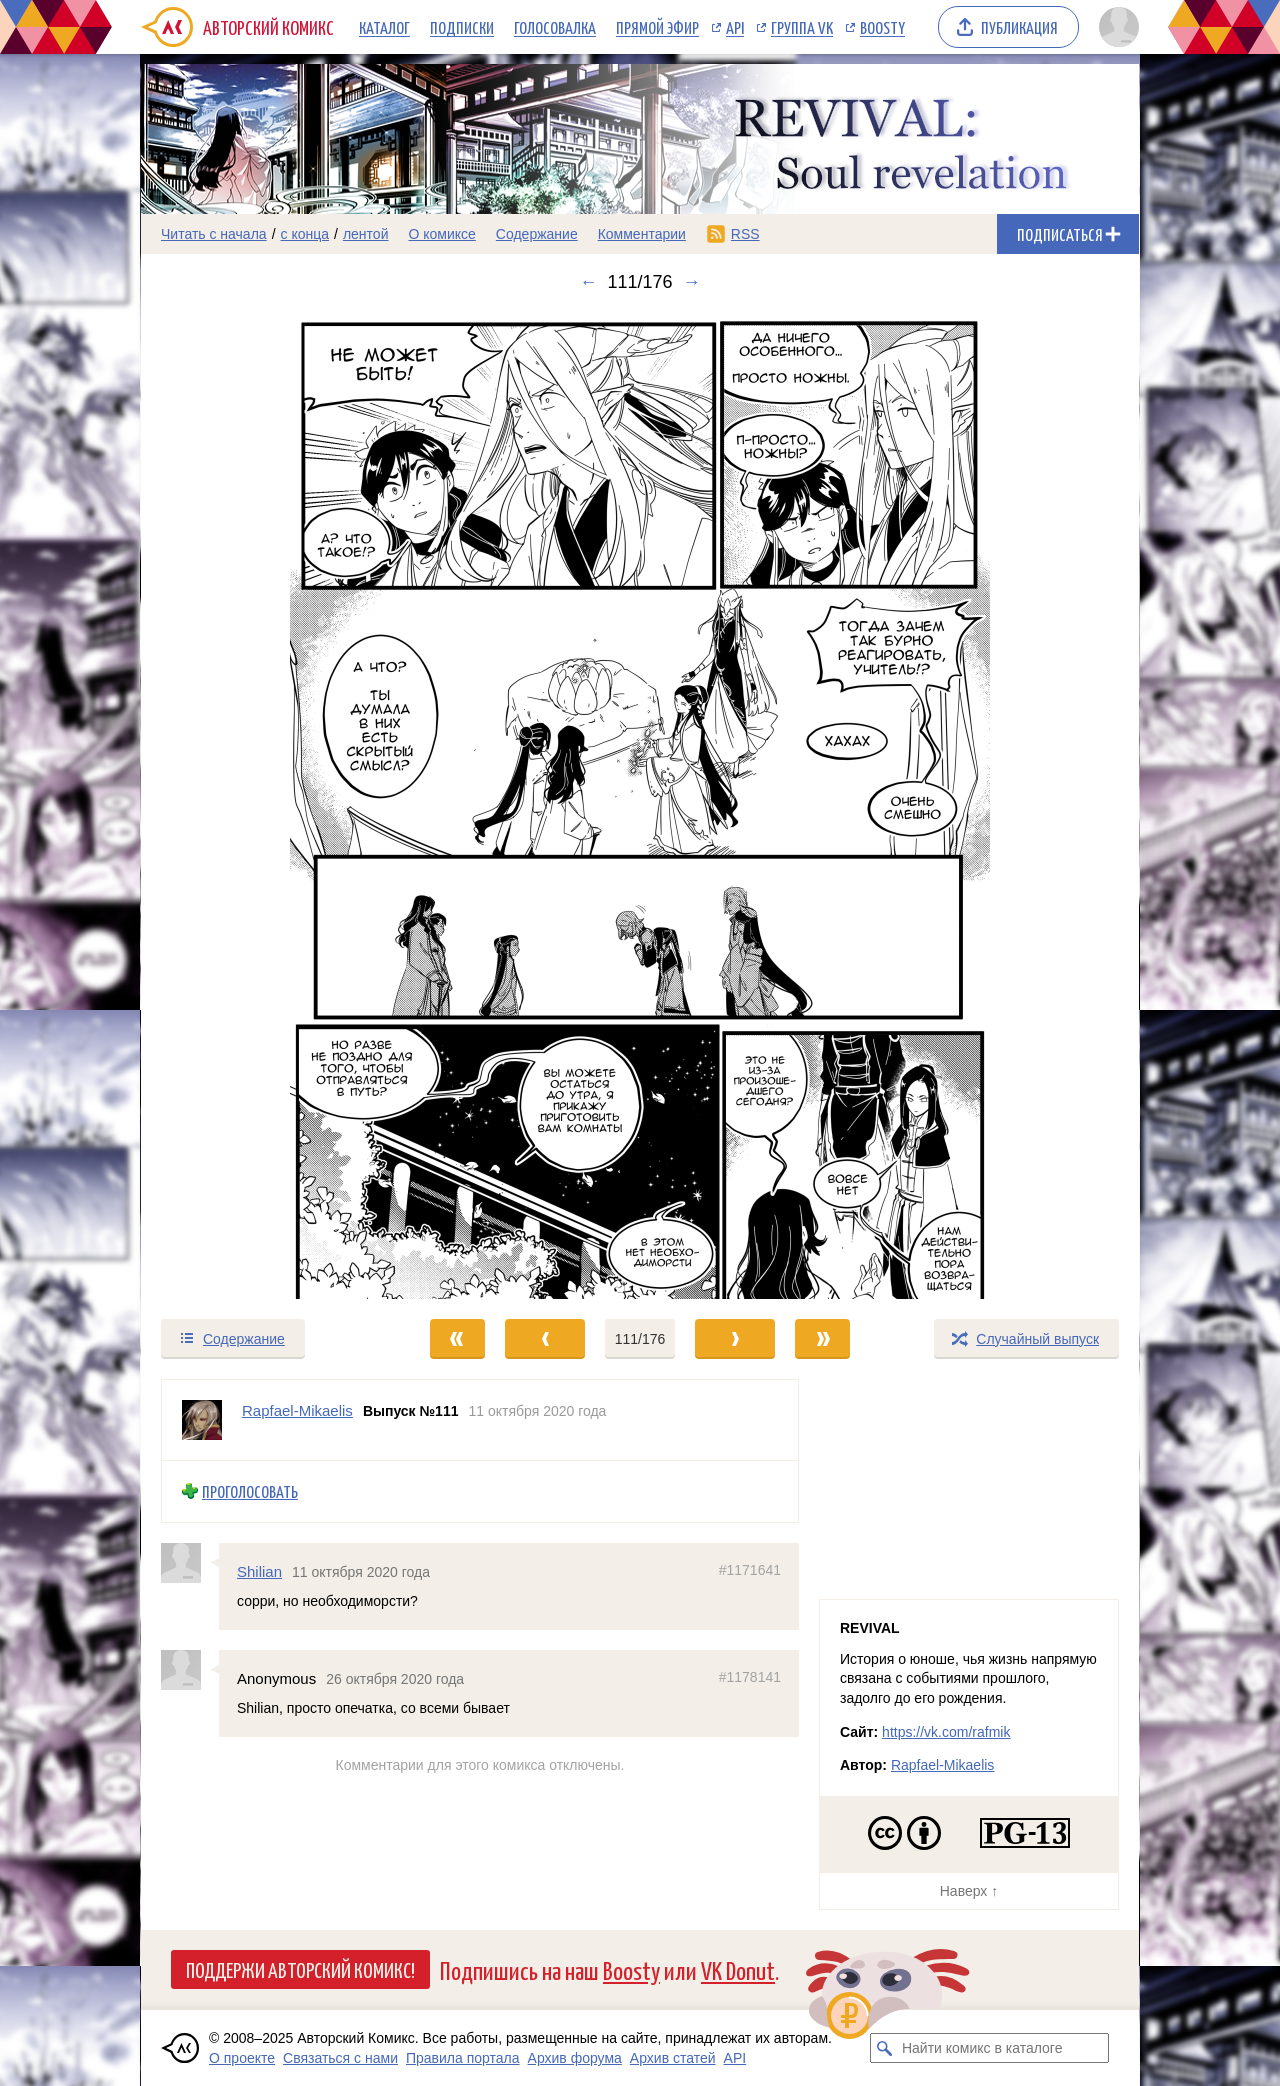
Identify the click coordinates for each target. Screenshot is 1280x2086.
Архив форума (575, 2058)
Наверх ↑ (969, 1891)
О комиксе (441, 234)
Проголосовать (250, 1491)
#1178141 (750, 1677)
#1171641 (750, 1569)
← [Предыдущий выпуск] (588, 282)
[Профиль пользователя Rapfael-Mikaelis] (202, 1420)
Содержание (537, 234)
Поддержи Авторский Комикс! (300, 1969)
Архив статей (673, 2058)
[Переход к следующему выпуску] (640, 805)
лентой (366, 234)
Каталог (384, 27)
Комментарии (642, 234)
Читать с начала (214, 234)
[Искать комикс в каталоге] (885, 2048)
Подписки (462, 27)
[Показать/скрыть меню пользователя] (1115, 27)
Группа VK (802, 27)
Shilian (259, 1570)
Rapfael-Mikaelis (942, 1765)
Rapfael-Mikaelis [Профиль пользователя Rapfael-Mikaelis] (297, 1410)
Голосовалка (555, 27)
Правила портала (463, 2058)
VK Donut (738, 1969)
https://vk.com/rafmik (946, 1732)
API (735, 27)
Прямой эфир (657, 27)
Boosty (882, 27)
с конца (305, 234)
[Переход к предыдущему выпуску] (266, 805)
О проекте (242, 2058)
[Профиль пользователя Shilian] (190, 1562)
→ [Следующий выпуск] (692, 282)
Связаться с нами (340, 2058)
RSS (745, 234)
